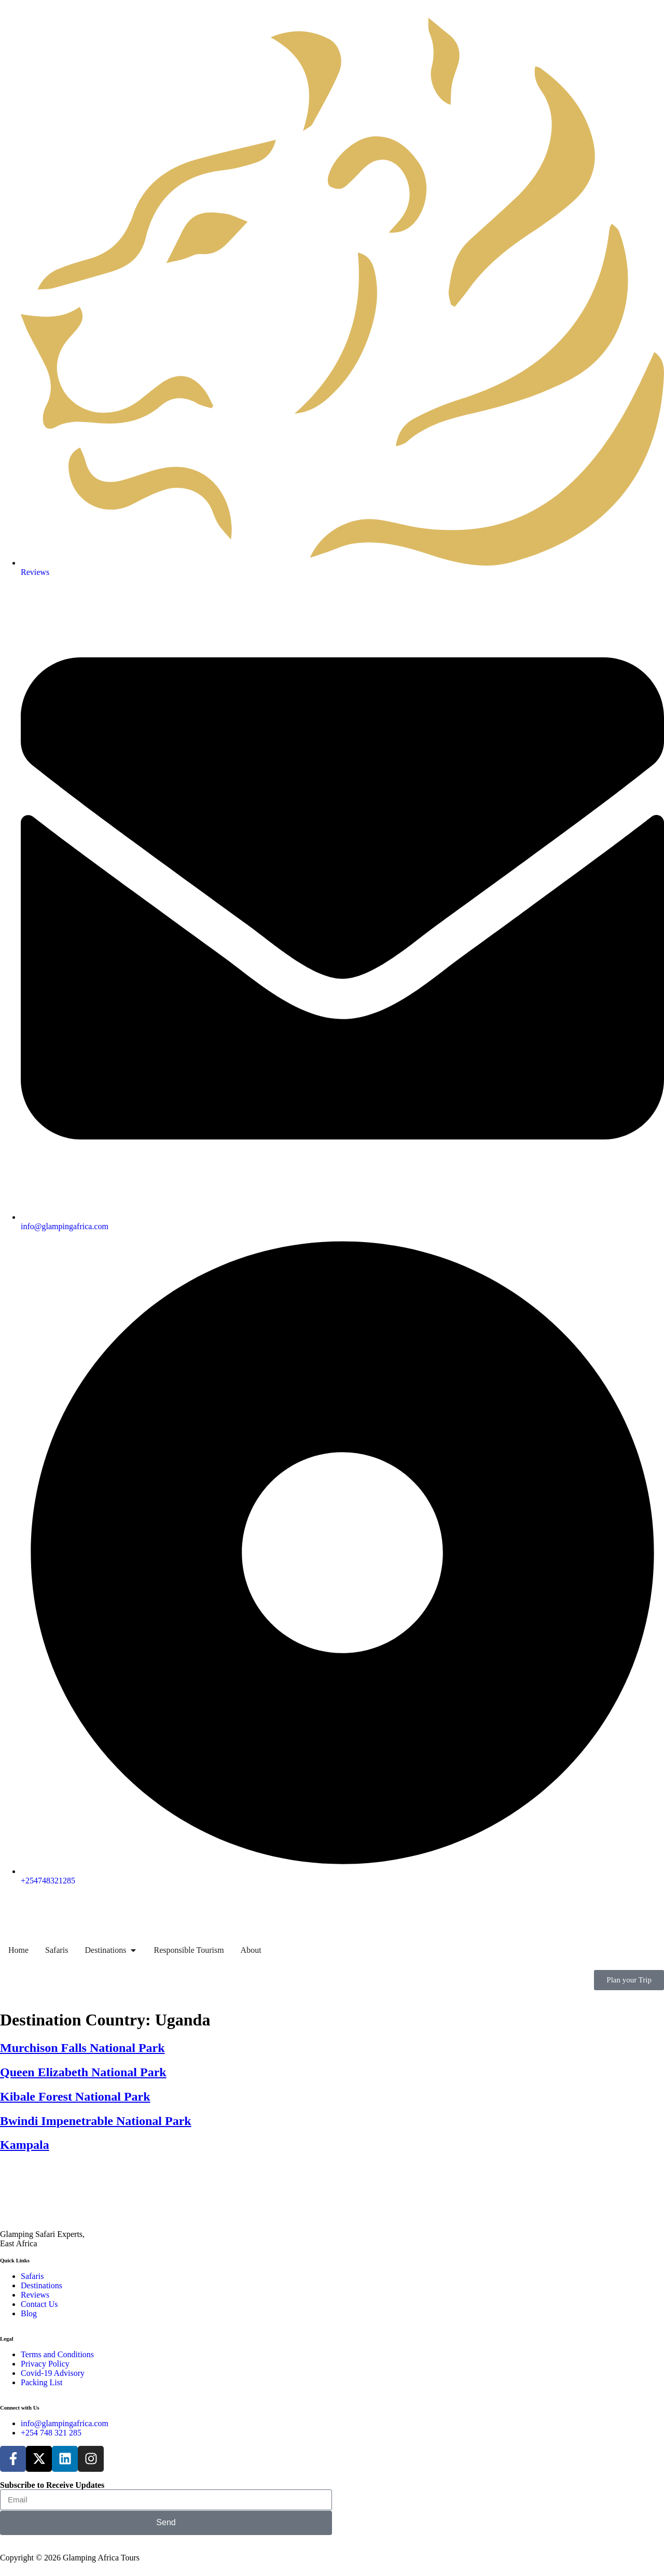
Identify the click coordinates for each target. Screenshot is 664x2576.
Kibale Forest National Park (75, 2096)
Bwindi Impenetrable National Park (95, 2121)
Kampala (24, 2144)
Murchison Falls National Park (82, 2047)
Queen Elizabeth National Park (83, 2072)
